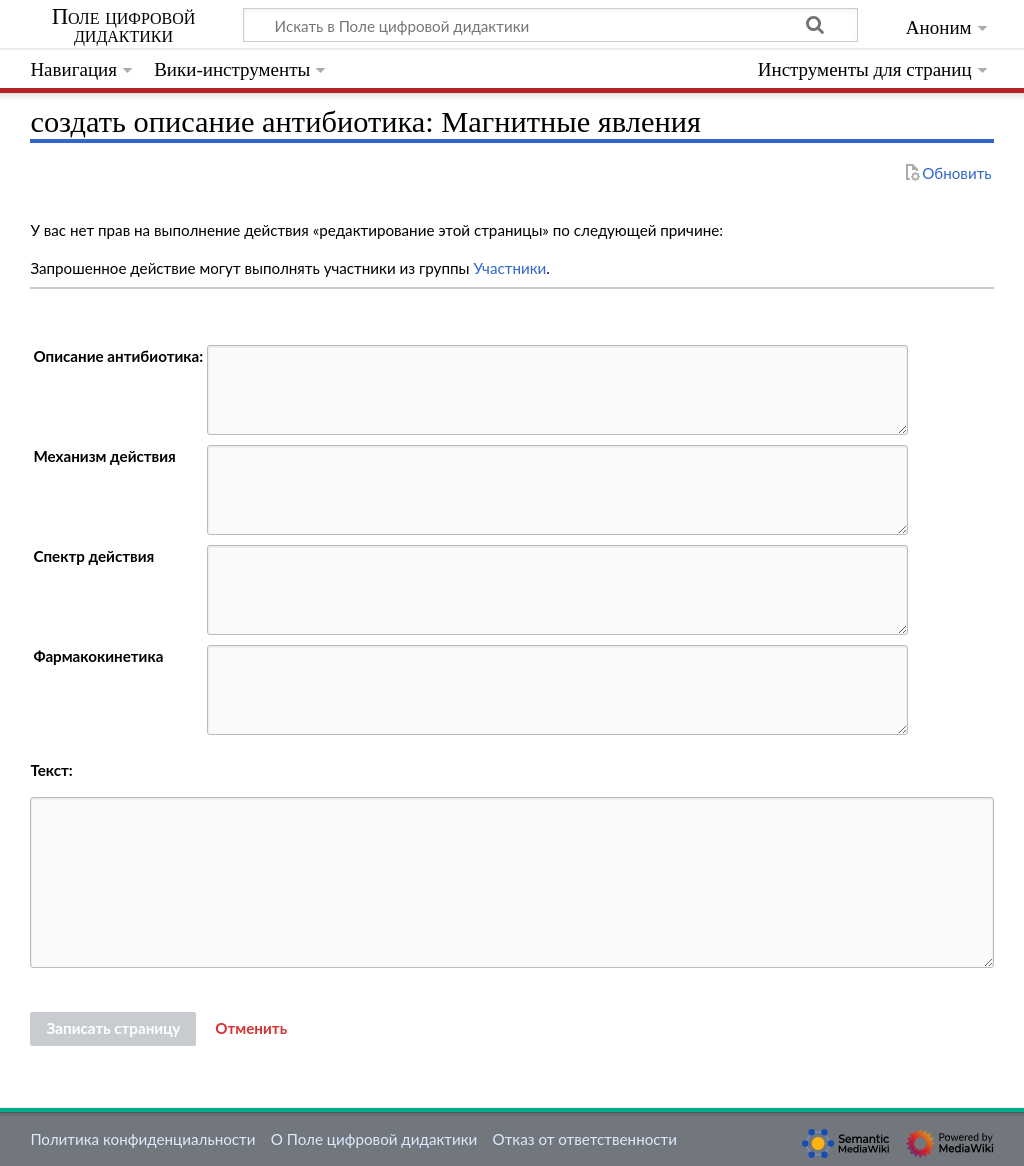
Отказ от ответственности (585, 1139)
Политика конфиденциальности (142, 1139)
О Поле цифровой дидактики (374, 1139)
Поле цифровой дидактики (124, 26)
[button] (251, 1029)
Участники (509, 268)
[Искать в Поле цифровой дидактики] (550, 25)
